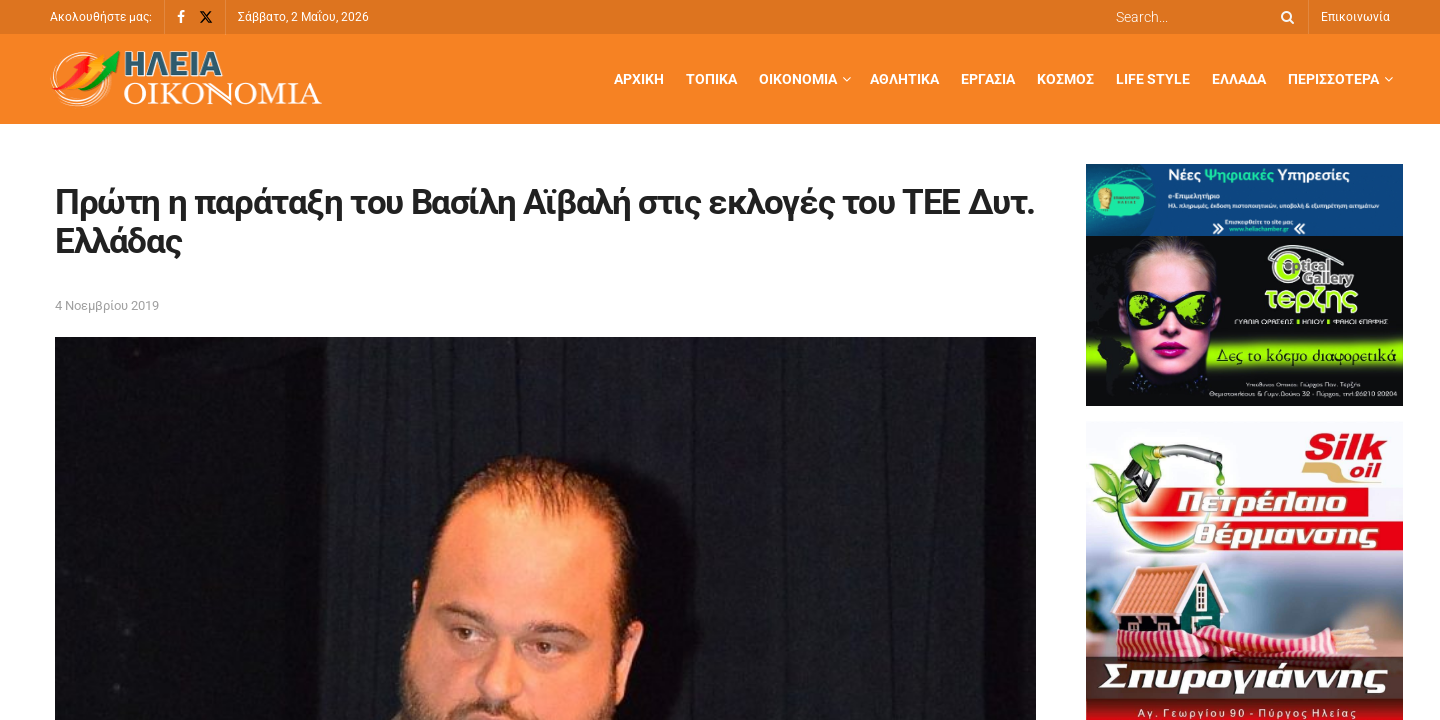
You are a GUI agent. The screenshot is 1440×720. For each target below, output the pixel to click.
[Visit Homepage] (186, 79)
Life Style (1153, 79)
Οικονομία (798, 79)
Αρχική (639, 79)
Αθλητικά (904, 79)
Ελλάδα (1239, 79)
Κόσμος (1065, 79)
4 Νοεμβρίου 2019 (107, 305)
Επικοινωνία (1355, 17)
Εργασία (988, 79)
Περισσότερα (1333, 79)
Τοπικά (711, 79)
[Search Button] (1284, 17)
